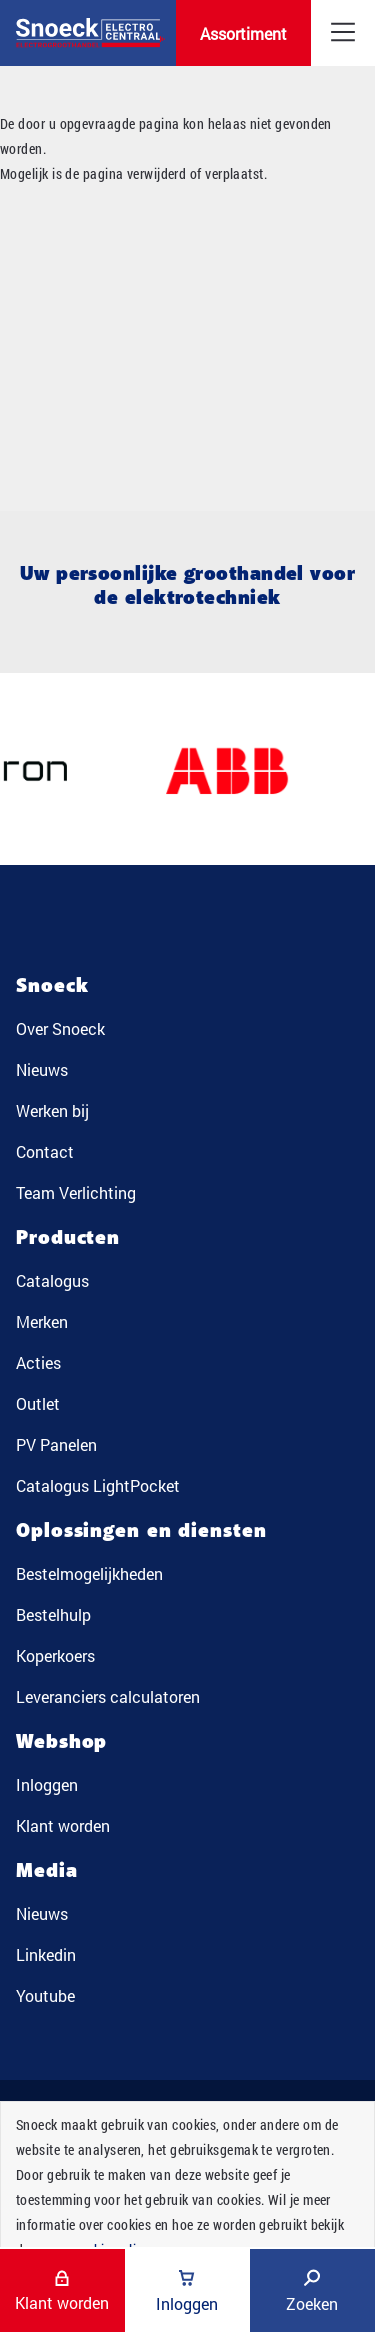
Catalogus (52, 1280)
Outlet (38, 1403)
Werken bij (52, 1110)
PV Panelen (56, 1444)
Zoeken (312, 2291)
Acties (38, 1362)
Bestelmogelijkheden (89, 1573)
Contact (45, 1151)
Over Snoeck (60, 1028)
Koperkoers (55, 1655)
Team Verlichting (76, 1192)
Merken (42, 1321)
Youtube (45, 1995)
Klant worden (63, 1825)
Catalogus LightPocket (98, 1485)
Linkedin (46, 1954)
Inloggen (47, 1784)
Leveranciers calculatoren (108, 1696)
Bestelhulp (53, 1614)
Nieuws (42, 1069)
